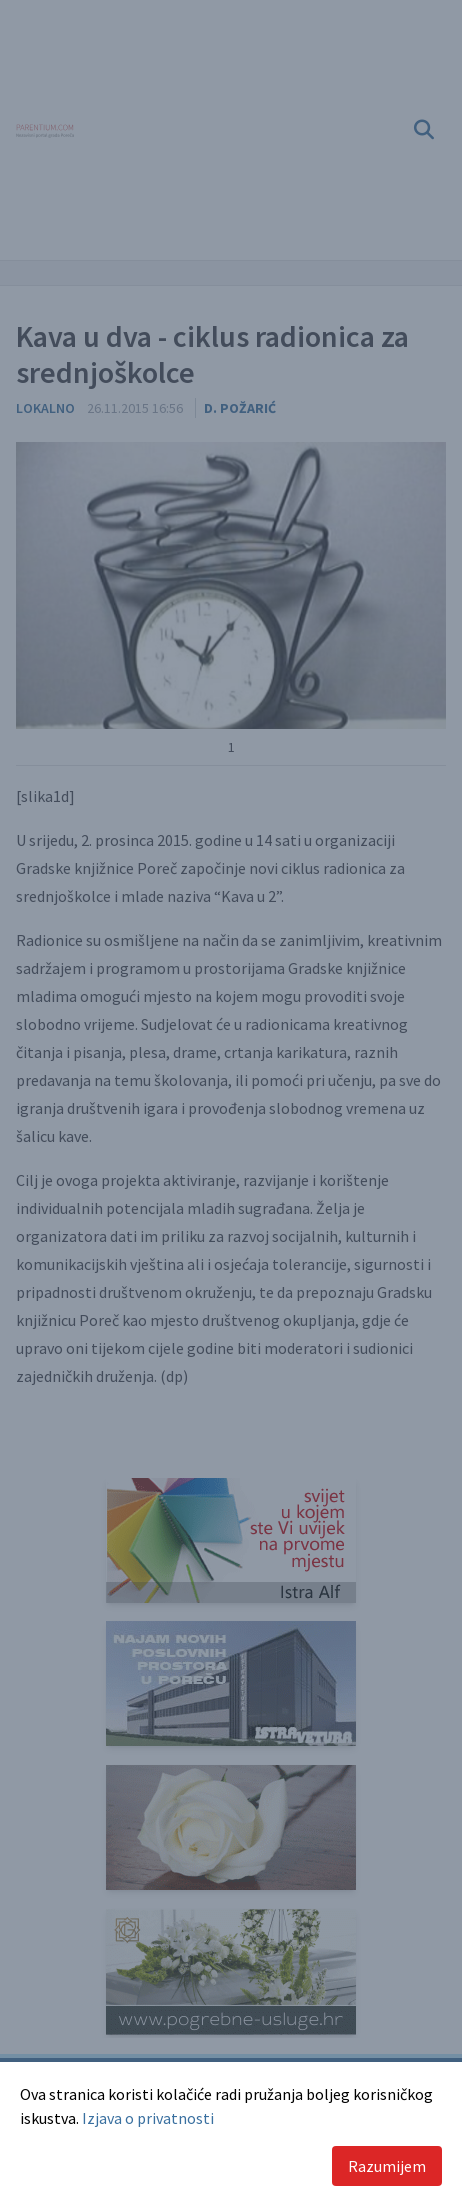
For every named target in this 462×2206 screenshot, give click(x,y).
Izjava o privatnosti (148, 2118)
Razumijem (387, 2166)
